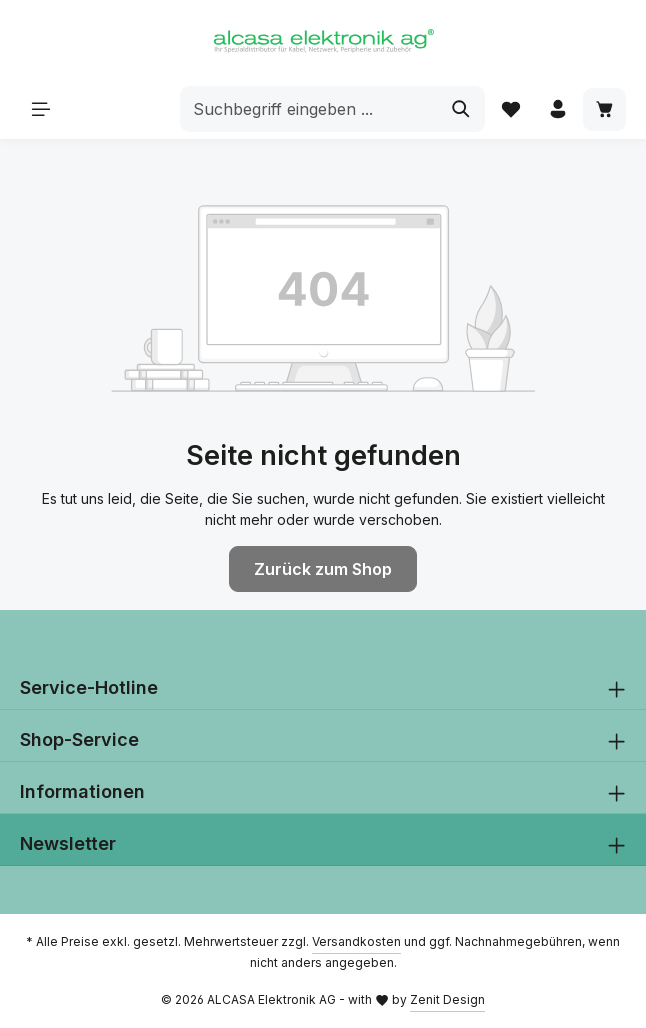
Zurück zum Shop (323, 569)
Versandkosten (356, 941)
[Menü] (41, 109)
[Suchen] (461, 110)
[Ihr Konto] (557, 109)
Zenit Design (447, 999)
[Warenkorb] (604, 109)
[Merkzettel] (510, 109)
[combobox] (309, 110)
